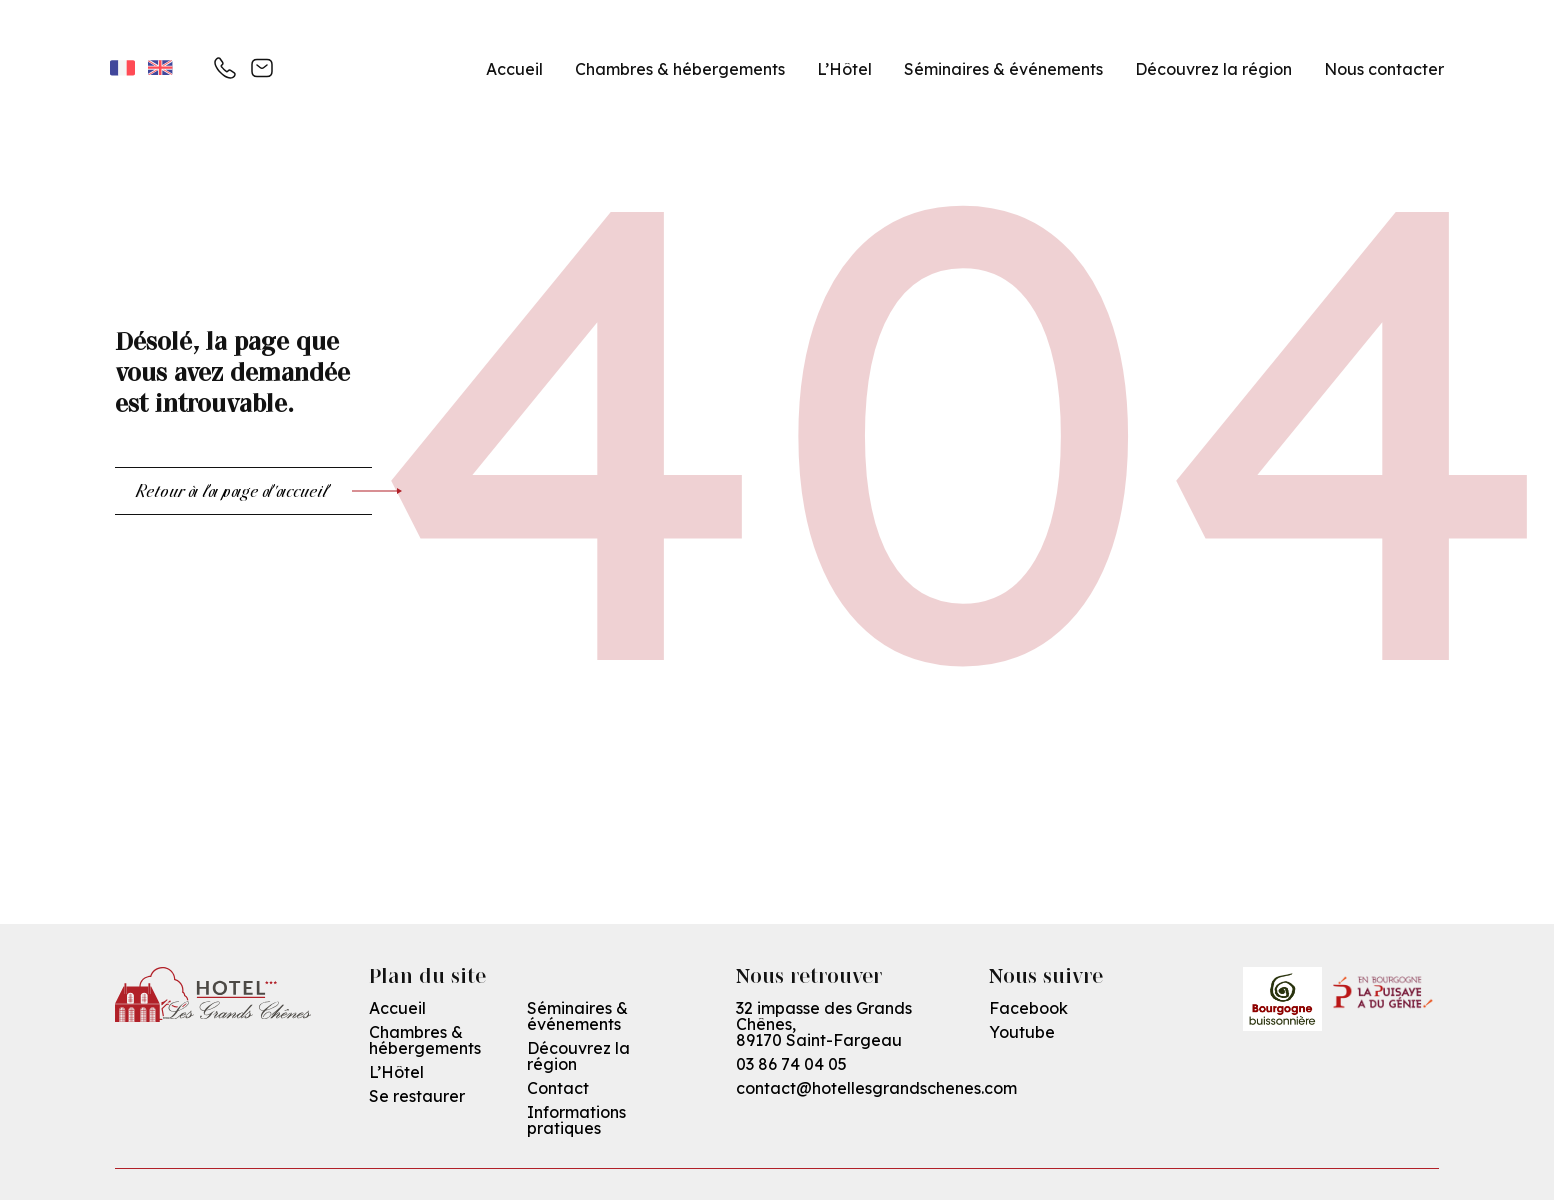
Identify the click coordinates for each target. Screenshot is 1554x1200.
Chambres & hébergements (680, 69)
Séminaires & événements (1003, 69)
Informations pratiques (576, 1120)
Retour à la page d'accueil (253, 491)
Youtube (1022, 1032)
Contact (558, 1088)
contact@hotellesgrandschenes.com (876, 1088)
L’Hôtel (844, 69)
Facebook (1028, 1008)
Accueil (514, 69)
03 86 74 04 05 (791, 1064)
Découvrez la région (578, 1056)
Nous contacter (1384, 69)
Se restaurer (417, 1096)
